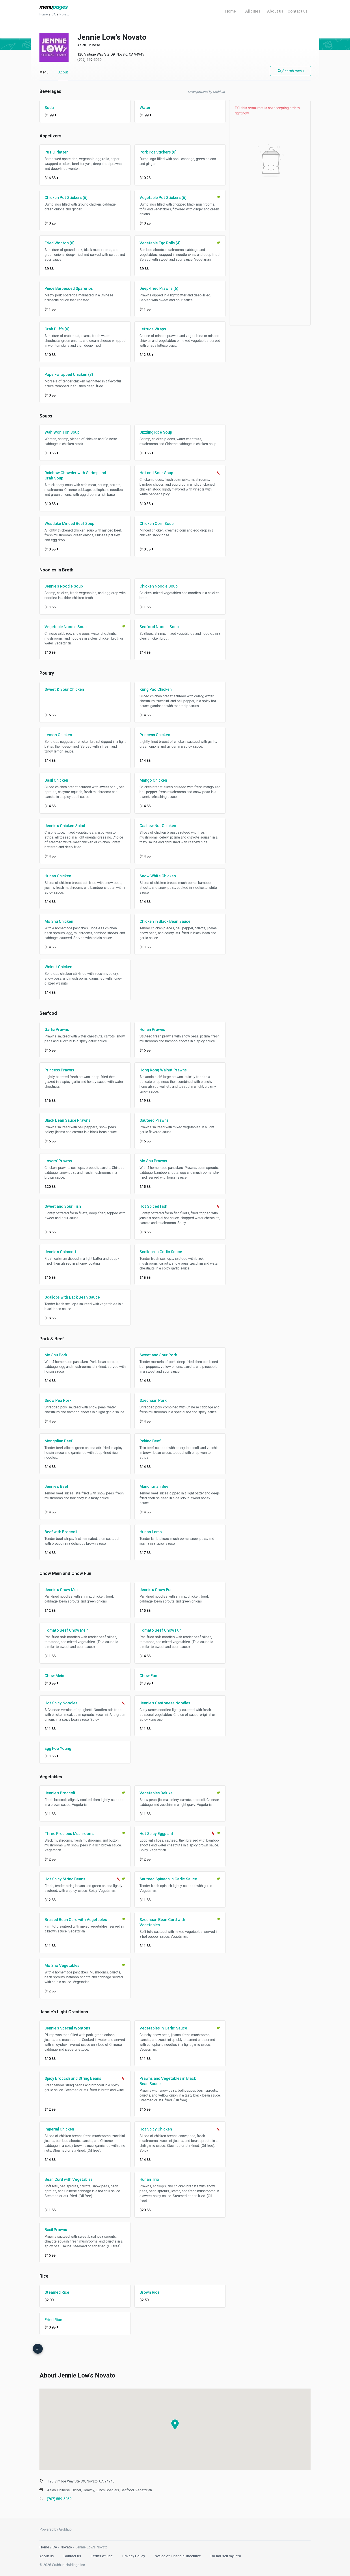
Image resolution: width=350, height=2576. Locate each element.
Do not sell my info (225, 2556)
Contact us (72, 2556)
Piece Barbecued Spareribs (69, 288)
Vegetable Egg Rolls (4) (160, 243)
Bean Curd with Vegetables (69, 2179)
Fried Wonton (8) (59, 243)
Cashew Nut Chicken (158, 825)
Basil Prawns (56, 2229)
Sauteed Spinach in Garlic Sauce (168, 1879)
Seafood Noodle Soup (159, 626)
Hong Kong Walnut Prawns (163, 1070)
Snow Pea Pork (58, 1400)
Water (145, 107)
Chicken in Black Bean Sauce (165, 921)
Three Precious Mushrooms (69, 1833)
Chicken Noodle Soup (159, 586)
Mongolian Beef (59, 1441)
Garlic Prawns (57, 1029)
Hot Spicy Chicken (156, 2129)
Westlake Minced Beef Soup (69, 523)
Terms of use (102, 2556)
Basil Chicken (56, 780)
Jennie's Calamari (60, 1251)
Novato (66, 2547)
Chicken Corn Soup (157, 523)
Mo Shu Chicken (59, 921)
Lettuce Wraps (153, 329)
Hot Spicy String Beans (65, 1879)
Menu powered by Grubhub (206, 92)
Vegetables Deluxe (156, 1793)
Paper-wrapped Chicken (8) (69, 374)
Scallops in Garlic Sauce (161, 1251)
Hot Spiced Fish (153, 1206)
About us (47, 2556)
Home (44, 2547)
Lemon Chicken (58, 734)
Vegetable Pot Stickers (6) (163, 197)
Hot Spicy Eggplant (156, 1833)
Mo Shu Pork (56, 1355)
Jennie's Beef (56, 1486)
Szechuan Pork (153, 1400)
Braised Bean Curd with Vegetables (76, 1919)
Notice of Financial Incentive (178, 2556)
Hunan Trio (149, 2179)
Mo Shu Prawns (153, 1161)
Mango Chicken (153, 780)
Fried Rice (53, 2319)
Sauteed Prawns (154, 1120)
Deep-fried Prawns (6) (159, 288)
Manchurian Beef (155, 1486)
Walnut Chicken (58, 966)
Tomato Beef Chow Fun (161, 1630)
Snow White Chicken (158, 876)
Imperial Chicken (59, 2129)
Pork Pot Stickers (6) (158, 152)
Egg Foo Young (58, 1748)
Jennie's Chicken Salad (65, 825)
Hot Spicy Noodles (61, 1703)
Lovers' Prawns (58, 1161)
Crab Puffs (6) (57, 329)
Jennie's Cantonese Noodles (165, 1703)
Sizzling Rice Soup (156, 432)
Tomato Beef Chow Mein (67, 1630)
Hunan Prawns (152, 1029)
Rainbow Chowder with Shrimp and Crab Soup (75, 475)
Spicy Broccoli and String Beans (73, 2078)
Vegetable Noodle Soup (66, 626)
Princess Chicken (155, 734)
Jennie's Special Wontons (67, 2028)
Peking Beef (150, 1441)
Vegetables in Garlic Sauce (163, 2028)
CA (54, 2547)
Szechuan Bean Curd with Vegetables (162, 1922)
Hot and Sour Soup (156, 472)
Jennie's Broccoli (60, 1793)
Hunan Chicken (58, 876)
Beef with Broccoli (61, 1532)
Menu (43, 72)
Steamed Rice (57, 2292)
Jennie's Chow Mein (62, 1589)
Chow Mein (54, 1675)
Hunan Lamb (151, 1532)
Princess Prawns (59, 1070)
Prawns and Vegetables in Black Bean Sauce (168, 2081)
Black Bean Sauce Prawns (67, 1120)
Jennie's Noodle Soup (64, 586)
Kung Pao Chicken (156, 689)
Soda (49, 107)
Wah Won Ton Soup (62, 432)
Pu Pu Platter (56, 152)
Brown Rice (150, 2292)
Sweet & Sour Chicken (64, 689)
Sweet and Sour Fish (63, 1206)
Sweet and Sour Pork (158, 1355)
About (63, 72)
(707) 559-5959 (89, 60)
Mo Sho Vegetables (62, 1965)
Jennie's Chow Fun (156, 1589)
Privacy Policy (134, 2556)
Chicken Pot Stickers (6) (66, 197)
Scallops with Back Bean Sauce (72, 1297)
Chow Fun (148, 1675)
